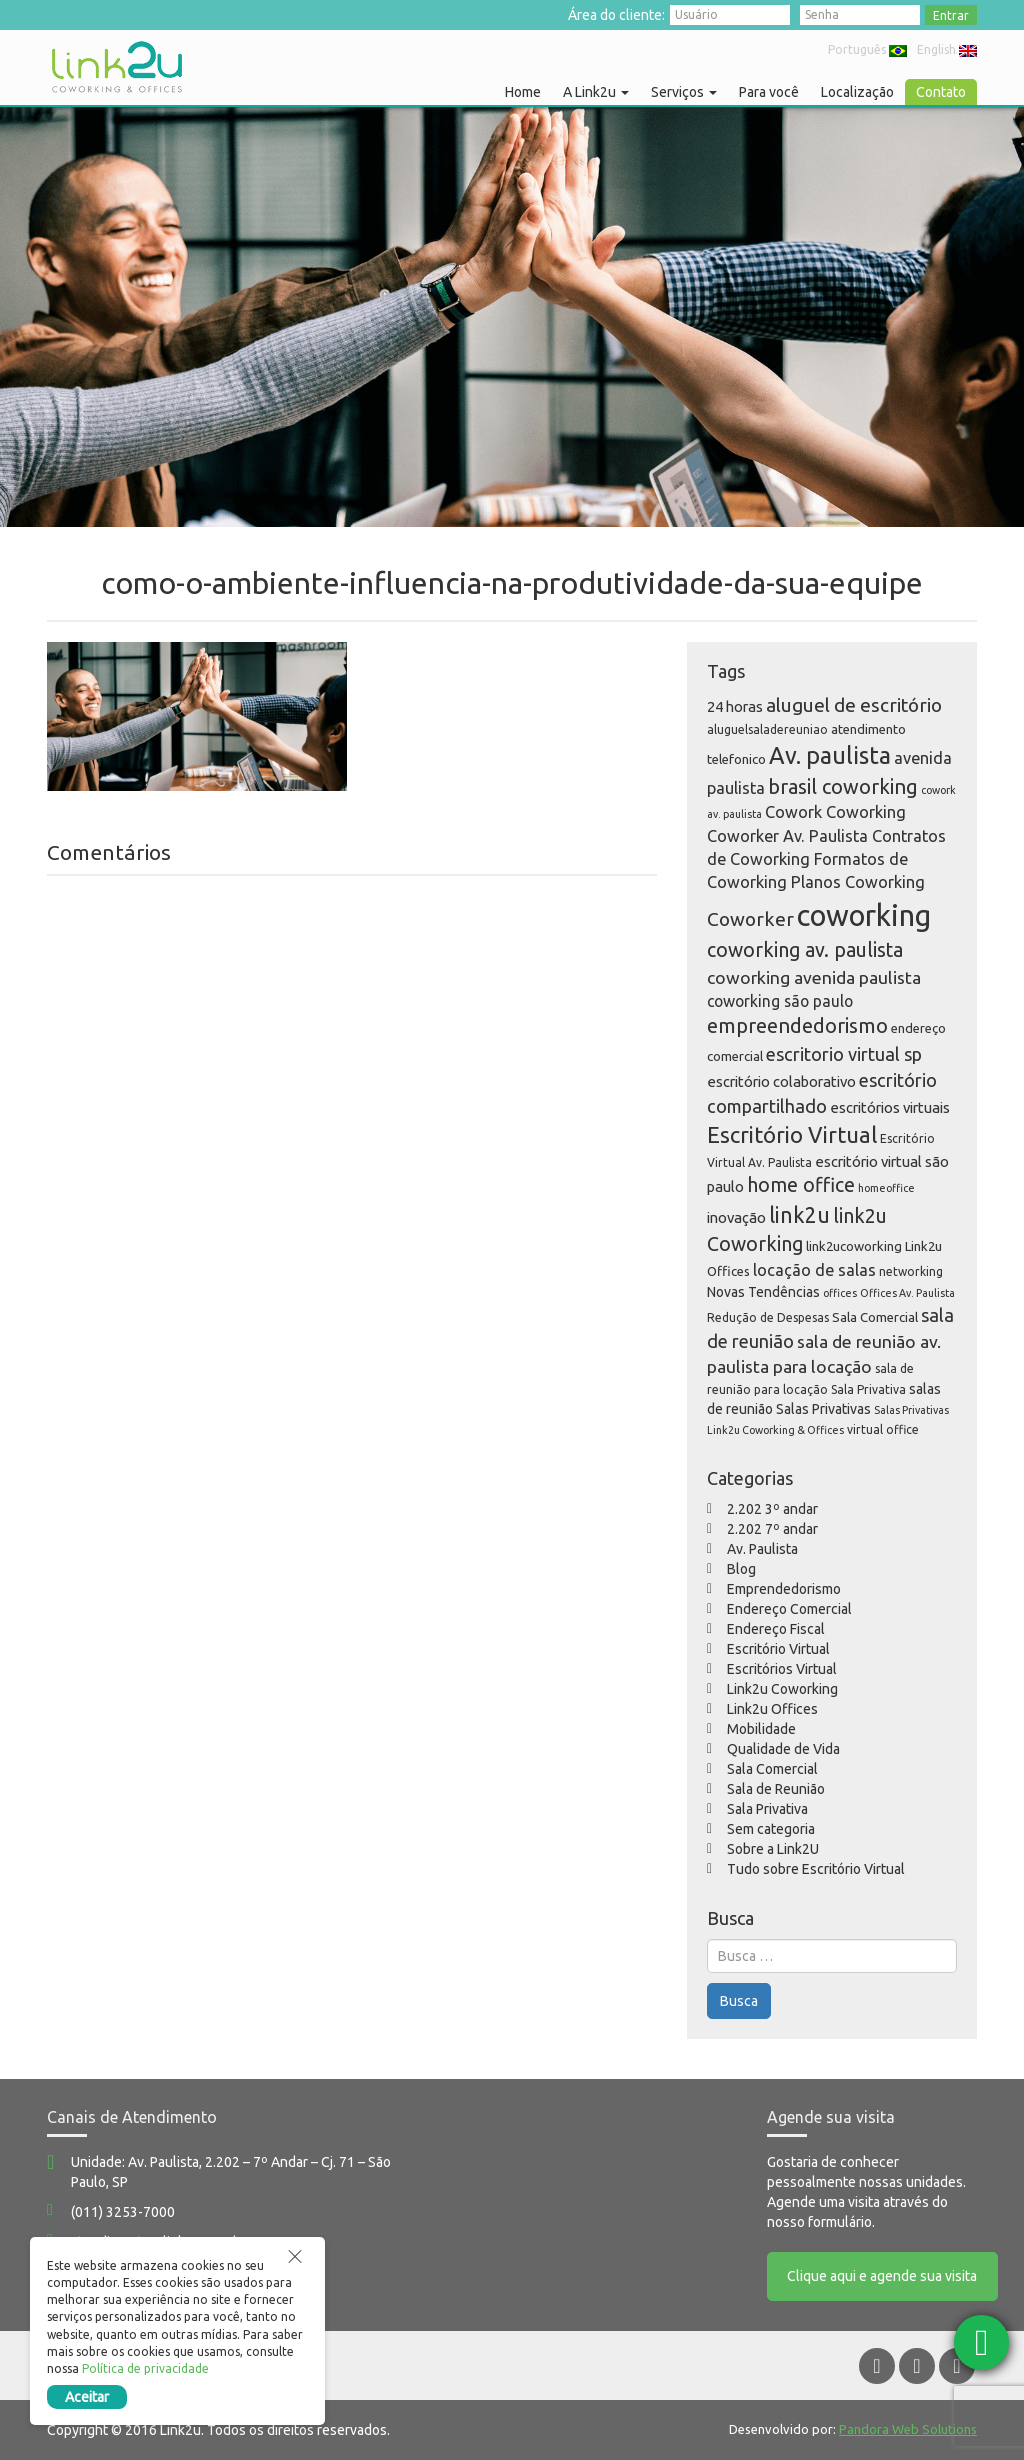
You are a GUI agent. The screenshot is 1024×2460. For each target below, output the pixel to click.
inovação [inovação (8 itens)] (736, 1217)
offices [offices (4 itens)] (840, 1293)
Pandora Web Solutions (908, 2429)
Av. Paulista (762, 1549)
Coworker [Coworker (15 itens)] (750, 919)
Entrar (951, 15)
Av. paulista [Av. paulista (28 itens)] (830, 755)
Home (523, 92)
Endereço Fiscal (776, 1629)
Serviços (684, 92)
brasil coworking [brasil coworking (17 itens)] (843, 786)
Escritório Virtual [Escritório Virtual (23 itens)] (792, 1134)
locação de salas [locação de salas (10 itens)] (814, 1270)
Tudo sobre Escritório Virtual (816, 1869)
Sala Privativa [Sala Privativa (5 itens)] (868, 1389)
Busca (739, 2001)
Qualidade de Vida (783, 1749)
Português (867, 49)
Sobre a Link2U (773, 1849)
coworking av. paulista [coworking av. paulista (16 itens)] (805, 950)
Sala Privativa (767, 1809)
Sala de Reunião (776, 1789)
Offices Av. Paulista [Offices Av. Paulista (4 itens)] (907, 1293)
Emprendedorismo (784, 1589)
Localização (857, 92)
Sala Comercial (772, 1769)
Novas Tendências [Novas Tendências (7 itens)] (763, 1292)
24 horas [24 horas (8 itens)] (735, 706)
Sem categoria (771, 1829)
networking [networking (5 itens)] (911, 1271)
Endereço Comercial (789, 1609)
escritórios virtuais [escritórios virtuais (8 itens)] (890, 1107)
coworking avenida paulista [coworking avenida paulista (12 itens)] (814, 977)
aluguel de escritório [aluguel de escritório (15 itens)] (854, 705)
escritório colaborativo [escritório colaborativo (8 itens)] (781, 1081)
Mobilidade (761, 1729)
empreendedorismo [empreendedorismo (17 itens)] (797, 1025)
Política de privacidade (145, 2368)
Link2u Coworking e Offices (117, 67)
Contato (941, 92)
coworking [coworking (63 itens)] (864, 915)
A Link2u (596, 92)
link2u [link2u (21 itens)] (799, 1215)
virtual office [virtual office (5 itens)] (883, 1429)
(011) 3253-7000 (123, 2212)
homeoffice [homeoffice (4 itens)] (886, 1188)
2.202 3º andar (772, 1509)
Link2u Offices (772, 1709)
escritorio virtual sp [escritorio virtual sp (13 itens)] (844, 1054)
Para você (769, 92)
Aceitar (87, 2397)
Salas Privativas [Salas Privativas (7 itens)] (823, 1409)
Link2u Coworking (782, 1689)
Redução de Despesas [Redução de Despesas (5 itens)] (768, 1317)
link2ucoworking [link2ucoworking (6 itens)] (854, 1246)
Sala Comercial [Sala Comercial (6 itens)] (875, 1317)
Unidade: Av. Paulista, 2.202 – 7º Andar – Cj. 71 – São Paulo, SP (231, 2172)
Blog (741, 1569)
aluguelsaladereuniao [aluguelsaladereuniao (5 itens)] (767, 729)
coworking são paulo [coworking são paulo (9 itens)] (780, 1001)
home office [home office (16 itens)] (801, 1185)
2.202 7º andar (772, 1529)
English (947, 49)
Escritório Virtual (778, 1649)
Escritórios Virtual (782, 1669)
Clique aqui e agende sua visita (883, 2277)
